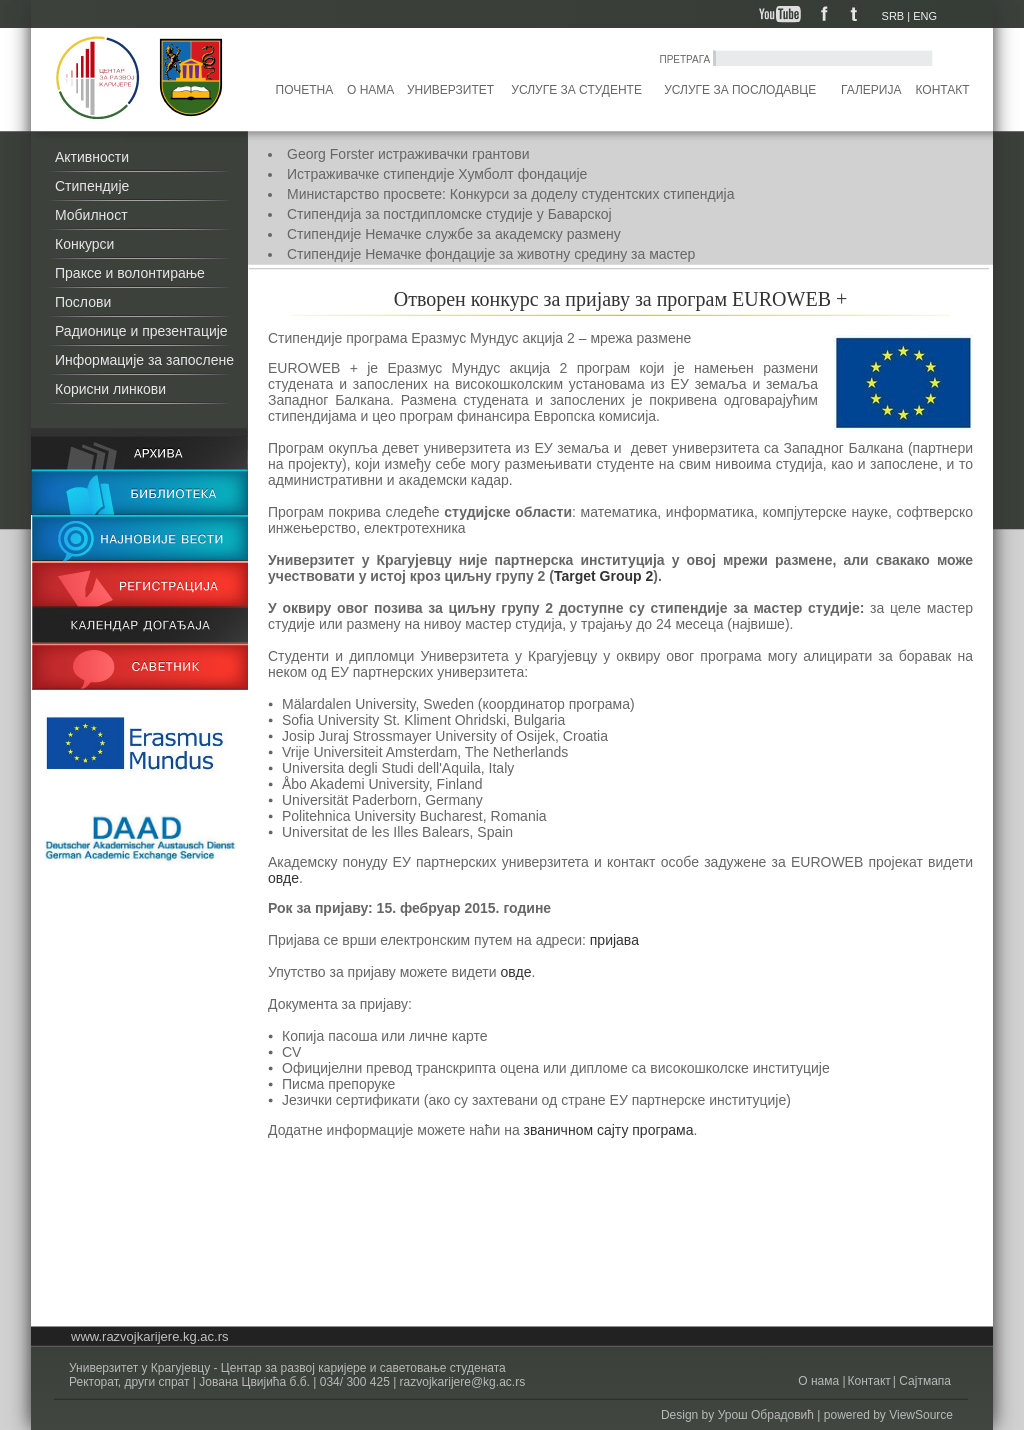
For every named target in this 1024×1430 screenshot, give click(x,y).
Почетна (305, 90)
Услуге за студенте (576, 90)
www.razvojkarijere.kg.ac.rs (150, 1336)
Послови (83, 302)
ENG (925, 16)
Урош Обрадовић (766, 1415)
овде (283, 878)
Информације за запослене (144, 360)
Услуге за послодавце (740, 90)
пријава (614, 940)
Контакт (943, 90)
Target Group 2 (603, 576)
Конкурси (84, 244)
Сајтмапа (923, 1381)
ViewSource (921, 1415)
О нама (370, 90)
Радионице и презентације (141, 331)
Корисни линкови (110, 389)
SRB (893, 16)
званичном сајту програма (609, 1130)
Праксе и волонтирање (130, 273)
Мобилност (91, 215)
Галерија (871, 90)
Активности (92, 157)
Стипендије (92, 186)
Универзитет (450, 90)
